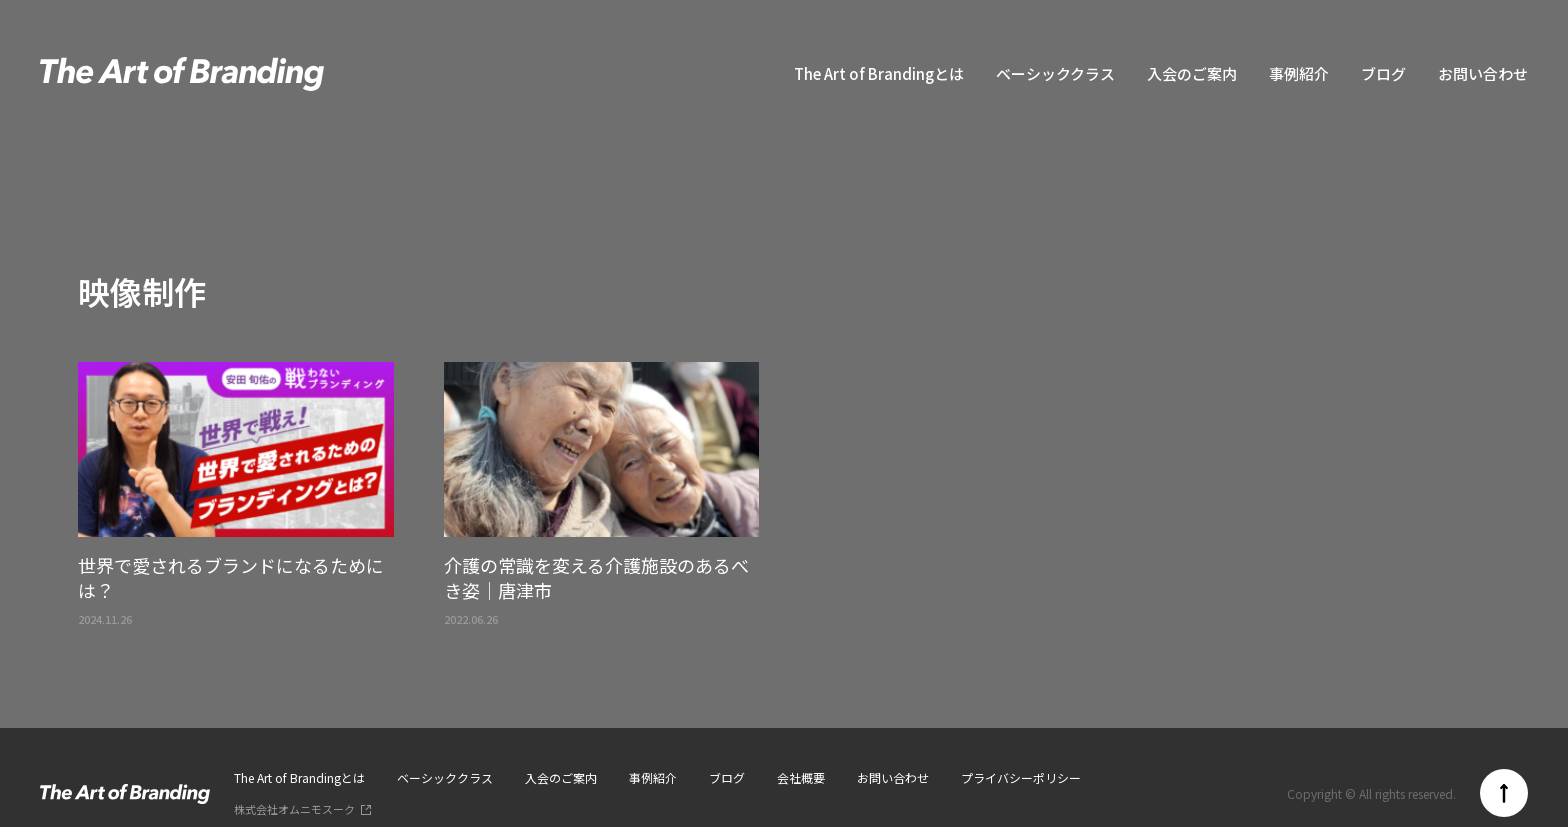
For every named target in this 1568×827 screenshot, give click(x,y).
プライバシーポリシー (1021, 777)
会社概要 (801, 777)
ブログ (1383, 73)
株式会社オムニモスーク (294, 809)
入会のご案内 (1192, 73)
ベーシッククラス (1055, 73)
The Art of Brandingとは (879, 73)
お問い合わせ (1483, 73)
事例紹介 (1299, 73)
